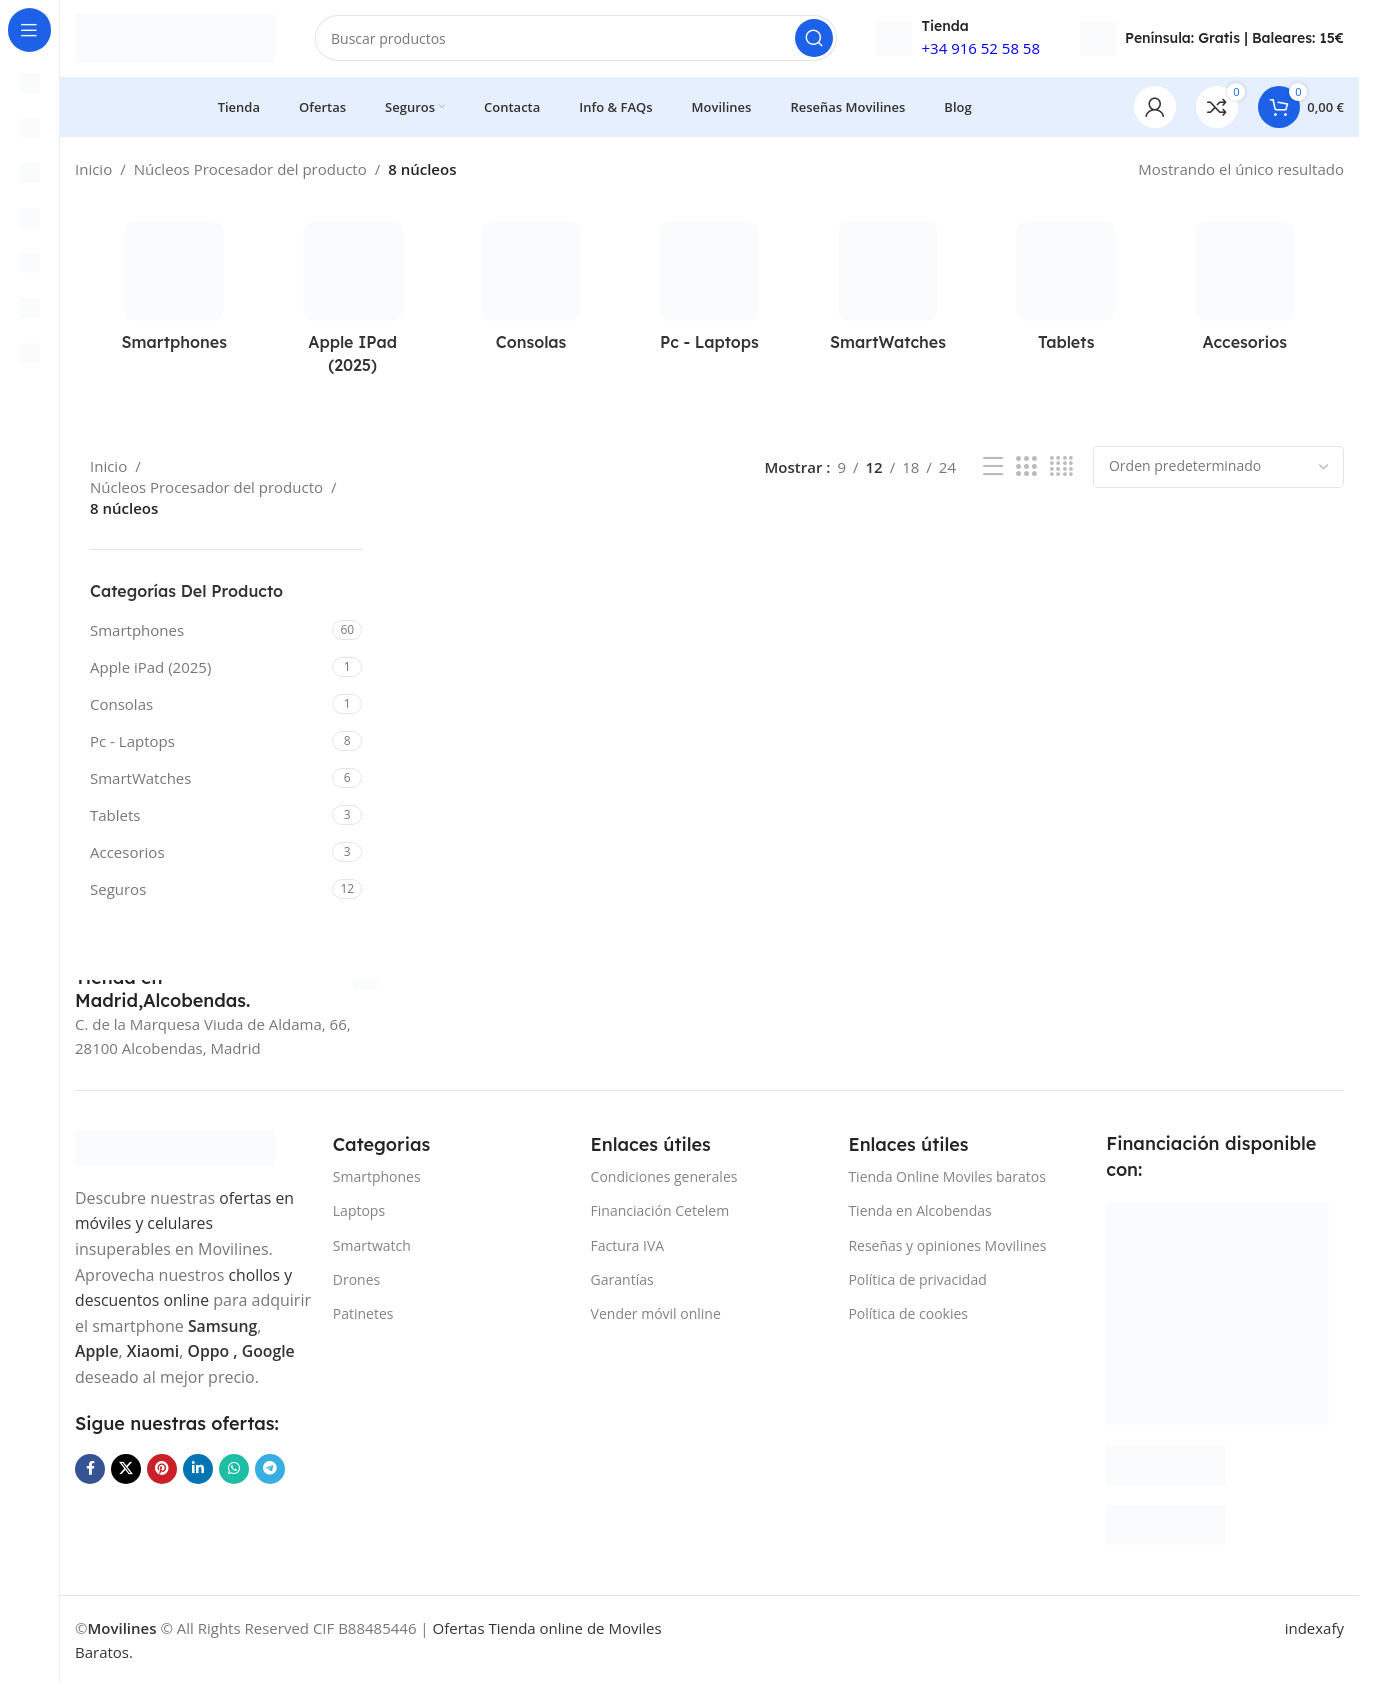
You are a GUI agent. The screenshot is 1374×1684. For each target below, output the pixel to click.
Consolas (121, 707)
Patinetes (363, 1313)
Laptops (359, 1211)
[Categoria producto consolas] (531, 295)
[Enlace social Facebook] (90, 1495)
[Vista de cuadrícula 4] (1061, 469)
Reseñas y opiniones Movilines (947, 1245)
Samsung (110, 1351)
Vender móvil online (656, 1313)
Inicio (93, 172)
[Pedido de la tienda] (1218, 470)
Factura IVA (628, 1245)
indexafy (1314, 1628)
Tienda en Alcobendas (919, 1211)
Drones (356, 1279)
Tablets (115, 818)
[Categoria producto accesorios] (1245, 295)
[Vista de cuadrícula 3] (1026, 469)
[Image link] (175, 1147)
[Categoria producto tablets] (1066, 295)
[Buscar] (576, 40)
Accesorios (127, 855)
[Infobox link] (226, 989)
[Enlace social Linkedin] (198, 1495)
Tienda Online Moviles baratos (946, 1177)
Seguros (118, 892)
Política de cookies (908, 1313)
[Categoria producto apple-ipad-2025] (352, 306)
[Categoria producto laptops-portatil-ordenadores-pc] (709, 295)
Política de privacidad (917, 1279)
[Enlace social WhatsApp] (234, 1495)
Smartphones (137, 633)
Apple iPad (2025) (150, 670)
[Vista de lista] (993, 469)
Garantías (622, 1279)
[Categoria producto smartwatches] (888, 295)
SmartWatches (140, 781)
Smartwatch (372, 1245)
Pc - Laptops (132, 744)
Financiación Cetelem (660, 1211)
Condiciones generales (664, 1177)
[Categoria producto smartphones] (174, 295)
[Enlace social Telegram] (270, 1495)
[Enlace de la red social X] (126, 1495)
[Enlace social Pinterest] (162, 1495)
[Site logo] (175, 38)
